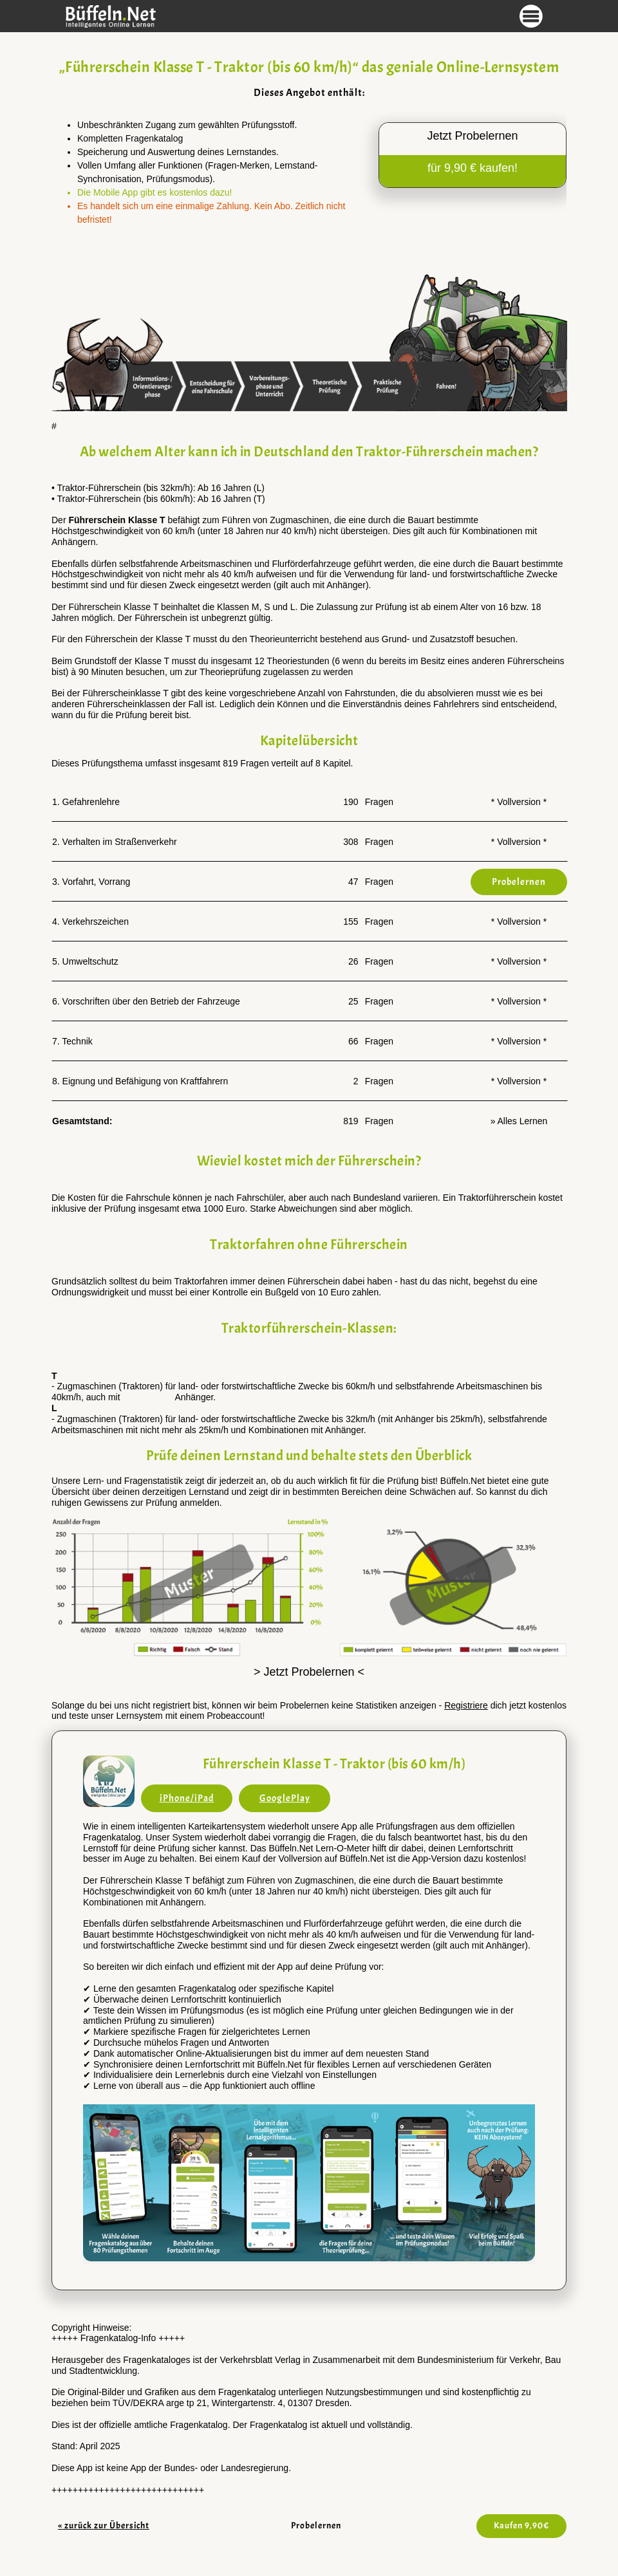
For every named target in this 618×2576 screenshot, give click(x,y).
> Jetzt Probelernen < (309, 1671)
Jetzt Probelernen (472, 135)
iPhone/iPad (187, 1798)
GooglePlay (284, 1798)
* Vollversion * (519, 802)
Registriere (466, 1705)
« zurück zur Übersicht (103, 2525)
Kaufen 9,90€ (521, 2525)
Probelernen (316, 2525)
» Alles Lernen (519, 1121)
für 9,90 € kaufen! (472, 168)
